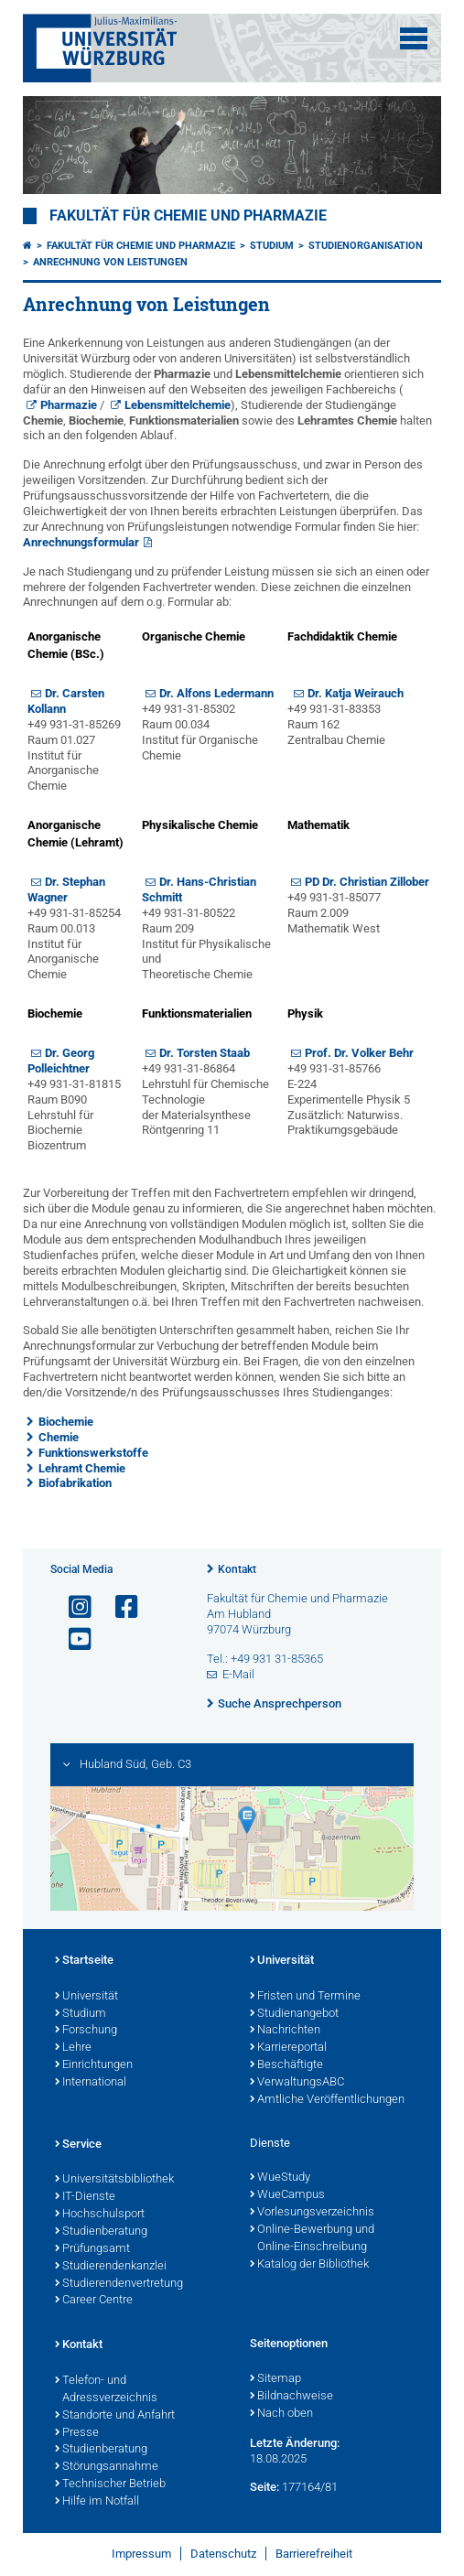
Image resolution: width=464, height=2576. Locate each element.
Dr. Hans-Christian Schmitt (199, 889)
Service (78, 2145)
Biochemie (65, 1421)
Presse (77, 2433)
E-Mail (238, 1674)
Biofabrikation (75, 1483)
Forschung (86, 2030)
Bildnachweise (291, 2396)
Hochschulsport (100, 2214)
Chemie (58, 1437)
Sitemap (275, 2379)
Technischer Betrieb (110, 2484)
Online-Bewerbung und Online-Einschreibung (312, 2239)
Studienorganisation (365, 246)
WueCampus (287, 2195)
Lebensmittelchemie (177, 405)
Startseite (84, 1961)
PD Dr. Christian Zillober (367, 882)
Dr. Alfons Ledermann (216, 693)
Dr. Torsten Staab (204, 1053)
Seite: (264, 2487)
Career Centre (94, 2300)
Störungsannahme (106, 2467)
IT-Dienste (85, 2197)
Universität (86, 1997)
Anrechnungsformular (81, 542)
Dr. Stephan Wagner (66, 889)
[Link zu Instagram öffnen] (72, 1607)
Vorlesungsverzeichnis (312, 2212)
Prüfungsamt (92, 2249)
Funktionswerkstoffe (93, 1453)
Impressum (141, 2553)
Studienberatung (101, 2232)
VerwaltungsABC (297, 2083)
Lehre (73, 2048)
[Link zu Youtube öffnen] (72, 1639)
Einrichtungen (94, 2065)
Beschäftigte (286, 2065)
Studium (272, 246)
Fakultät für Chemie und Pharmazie (188, 216)
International (90, 2083)
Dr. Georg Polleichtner (60, 1060)
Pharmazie (68, 405)
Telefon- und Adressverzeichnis (106, 2390)
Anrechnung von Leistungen (110, 262)
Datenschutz (223, 2553)
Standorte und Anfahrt (115, 2416)
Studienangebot (294, 2014)
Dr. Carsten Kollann (65, 701)
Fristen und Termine (305, 1997)
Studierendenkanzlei (111, 2266)
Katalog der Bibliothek (309, 2265)
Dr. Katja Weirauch (356, 693)
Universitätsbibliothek (114, 2180)
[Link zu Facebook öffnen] (119, 1607)
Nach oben (281, 2414)
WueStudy (280, 2178)
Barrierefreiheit (313, 2553)
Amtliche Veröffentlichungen (327, 2100)
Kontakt (237, 1569)
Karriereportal (288, 2048)
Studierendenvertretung (119, 2284)
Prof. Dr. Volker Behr (359, 1053)
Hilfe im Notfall (97, 2502)
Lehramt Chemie (81, 1468)
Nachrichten (285, 2030)
